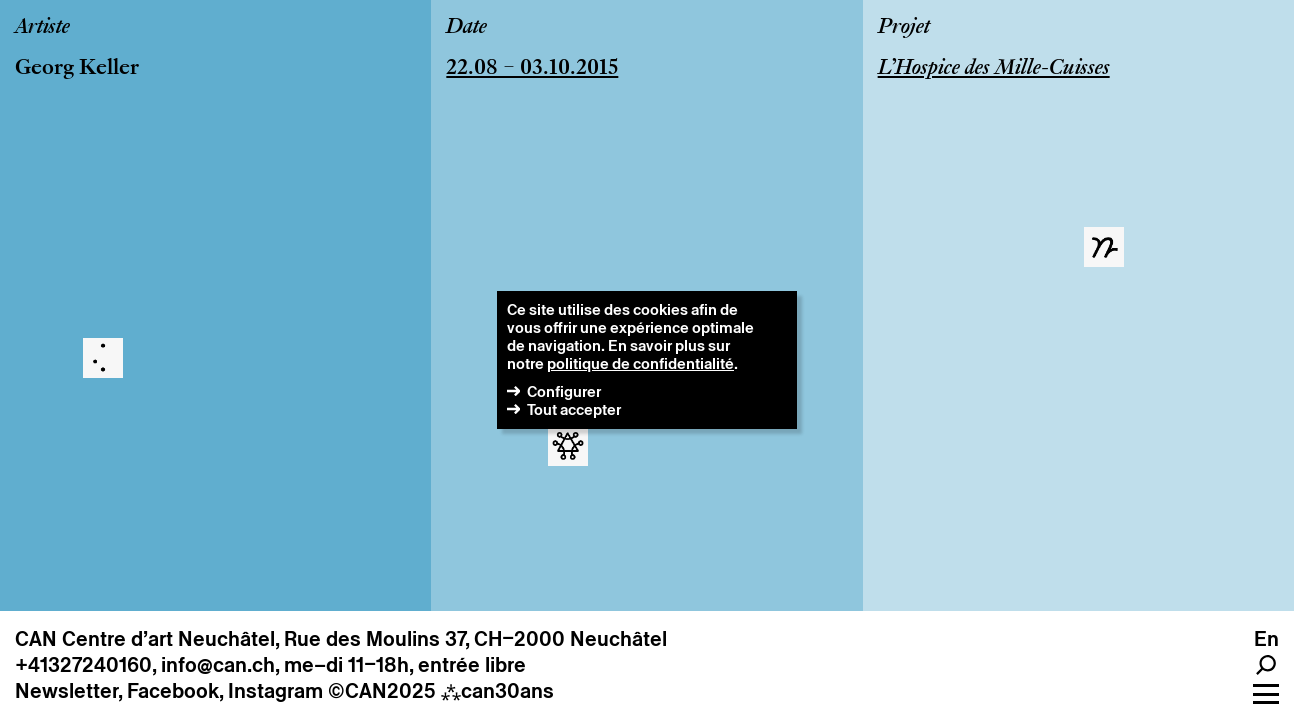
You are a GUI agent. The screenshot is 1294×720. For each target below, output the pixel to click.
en (1266, 639)
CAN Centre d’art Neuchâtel (145, 639)
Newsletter (66, 691)
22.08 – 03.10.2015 (532, 69)
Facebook (173, 691)
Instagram (275, 691)
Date (466, 28)
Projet (904, 28)
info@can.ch (218, 665)
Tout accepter (574, 409)
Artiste (42, 28)
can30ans (497, 691)
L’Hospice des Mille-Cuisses (994, 69)
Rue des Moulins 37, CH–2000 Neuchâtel (475, 639)
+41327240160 (83, 665)
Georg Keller (77, 69)
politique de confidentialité (640, 363)
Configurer (564, 391)
